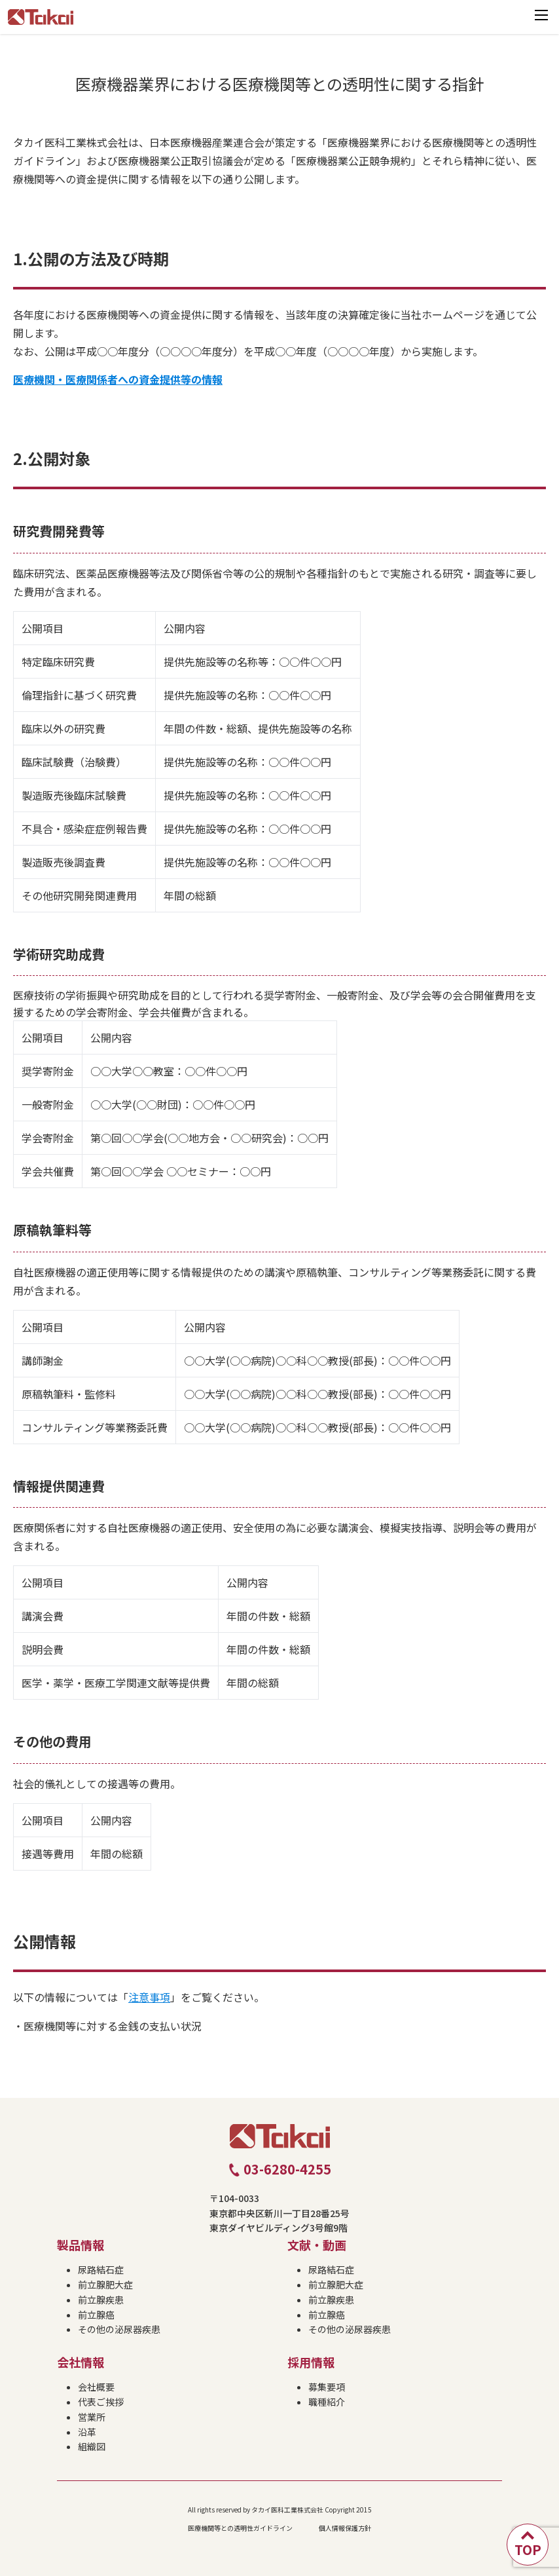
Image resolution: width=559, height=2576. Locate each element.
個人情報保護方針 (345, 2528)
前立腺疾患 (101, 2299)
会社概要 (96, 2386)
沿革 (87, 2431)
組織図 (91, 2446)
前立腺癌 (96, 2314)
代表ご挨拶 (101, 2401)
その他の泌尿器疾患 (119, 2329)
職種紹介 (326, 2401)
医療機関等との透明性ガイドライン (240, 2528)
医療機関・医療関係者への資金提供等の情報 (118, 379)
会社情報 (80, 2361)
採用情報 (310, 2361)
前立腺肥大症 (105, 2284)
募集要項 (326, 2386)
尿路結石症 (101, 2269)
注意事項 (149, 1997)
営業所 (91, 2416)
